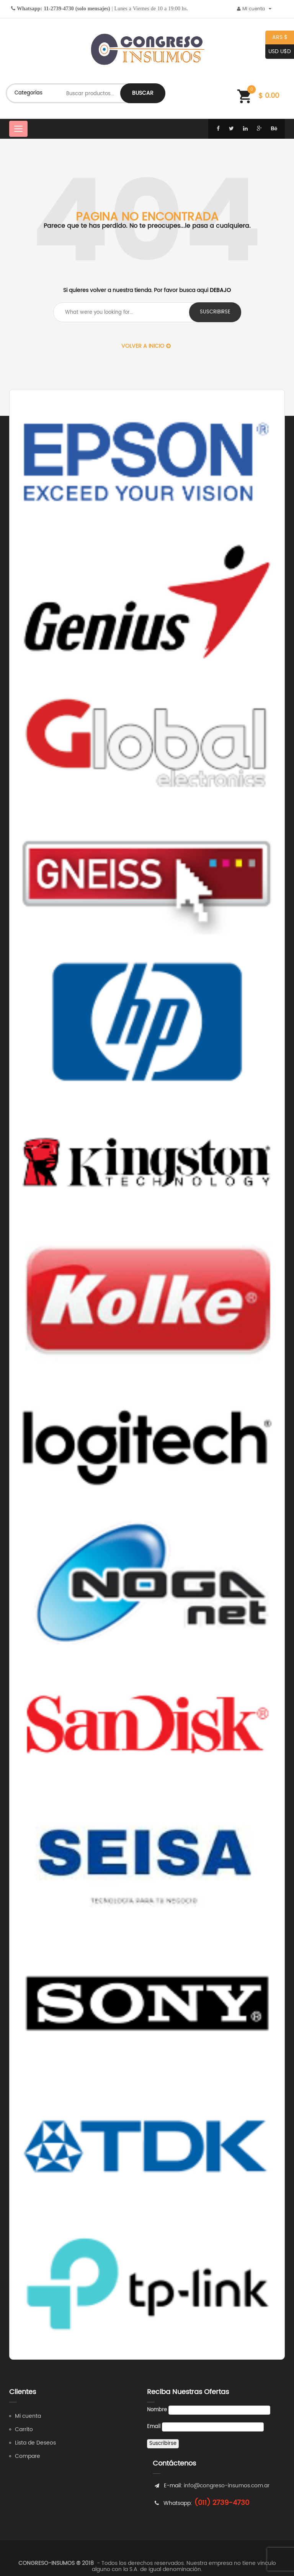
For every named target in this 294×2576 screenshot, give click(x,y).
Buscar (143, 93)
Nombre (157, 2410)
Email (153, 2427)
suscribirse (215, 312)
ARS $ (276, 38)
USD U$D (278, 52)
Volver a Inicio (146, 346)
